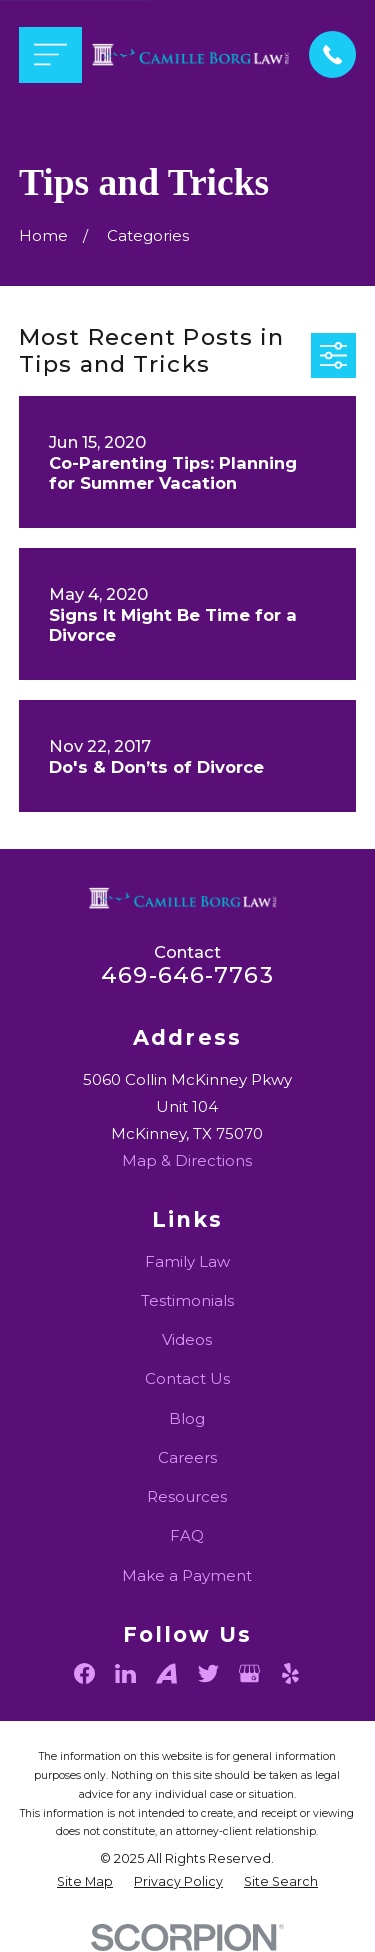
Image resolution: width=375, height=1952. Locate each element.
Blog (187, 1418)
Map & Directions (187, 1160)
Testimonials (187, 1300)
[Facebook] (84, 1673)
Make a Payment (187, 1575)
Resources (187, 1496)
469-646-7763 (187, 975)
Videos (187, 1339)
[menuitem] (85, 1882)
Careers (187, 1457)
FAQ (187, 1535)
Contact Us (187, 1378)
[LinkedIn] (125, 1673)
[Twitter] (208, 1673)
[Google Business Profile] (249, 1673)
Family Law (187, 1261)
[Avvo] (166, 1673)
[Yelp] (290, 1673)
